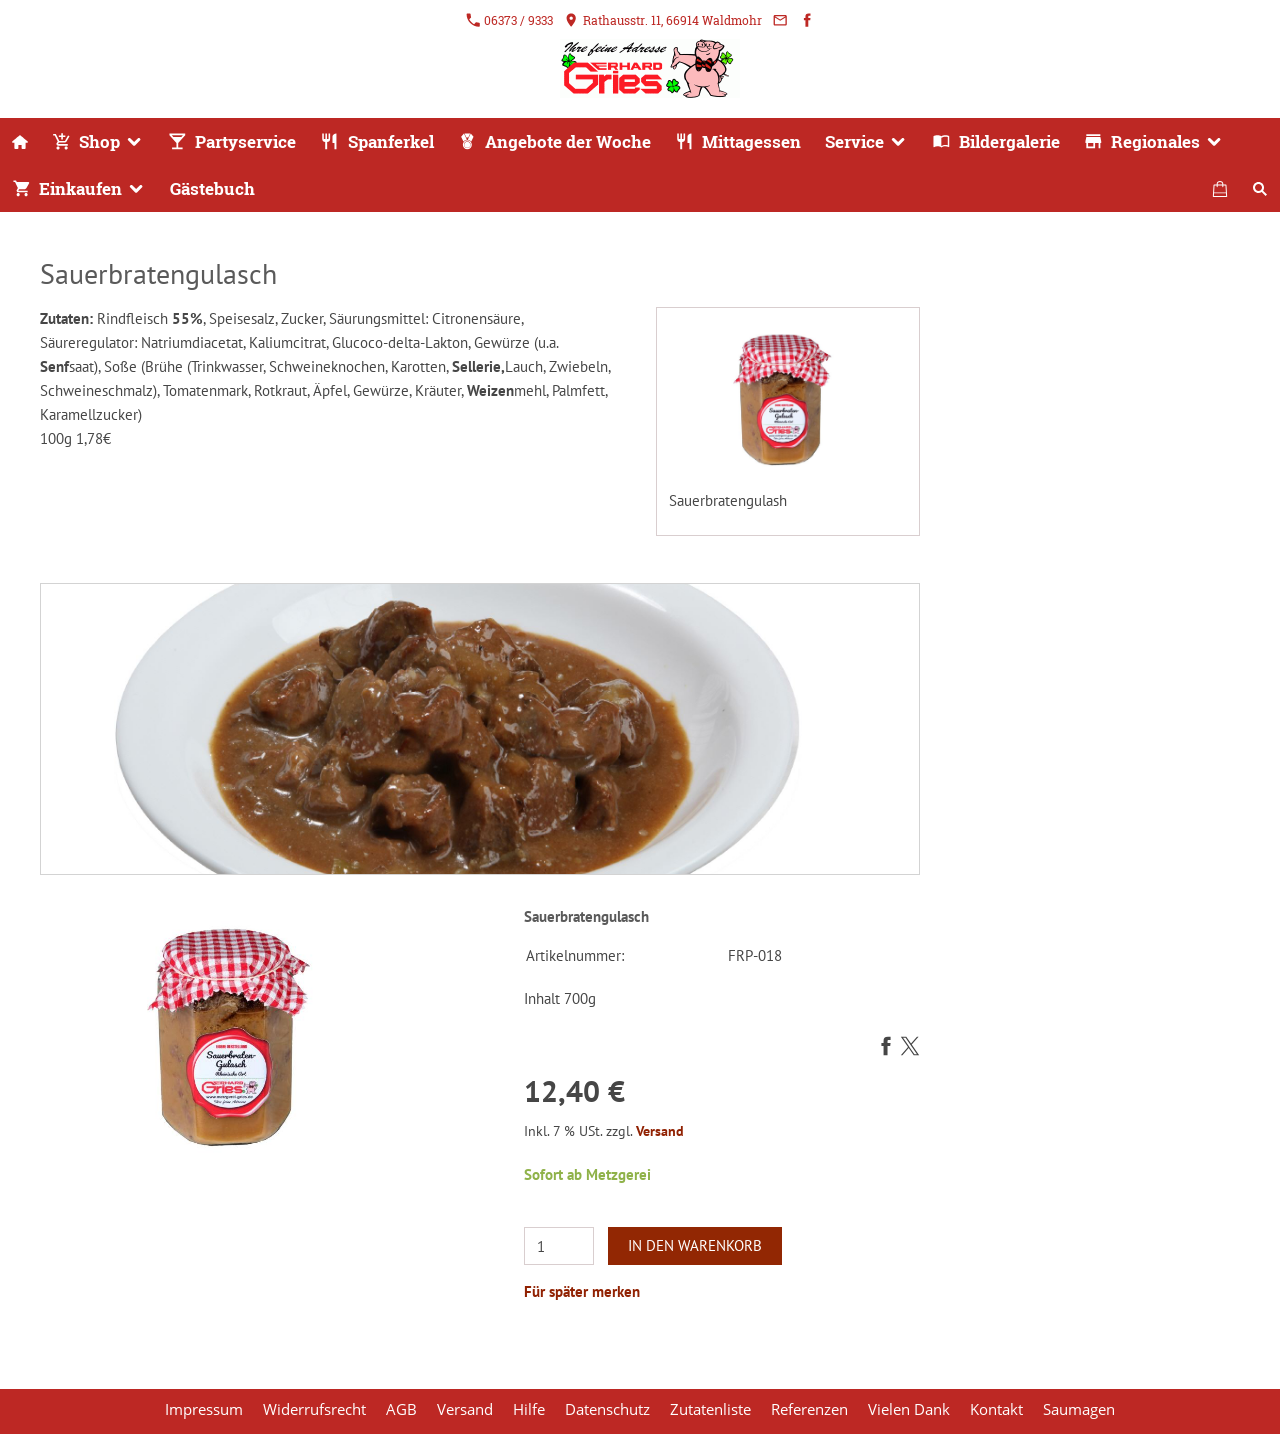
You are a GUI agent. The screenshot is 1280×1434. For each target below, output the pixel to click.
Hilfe (529, 1409)
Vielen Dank (909, 1409)
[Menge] (559, 1246)
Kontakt (996, 1409)
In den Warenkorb (695, 1245)
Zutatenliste (710, 1409)
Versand (660, 1131)
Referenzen (809, 1409)
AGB (401, 1409)
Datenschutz (607, 1409)
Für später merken (582, 1291)
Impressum (204, 1409)
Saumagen (1079, 1409)
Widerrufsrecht (314, 1409)
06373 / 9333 (510, 20)
